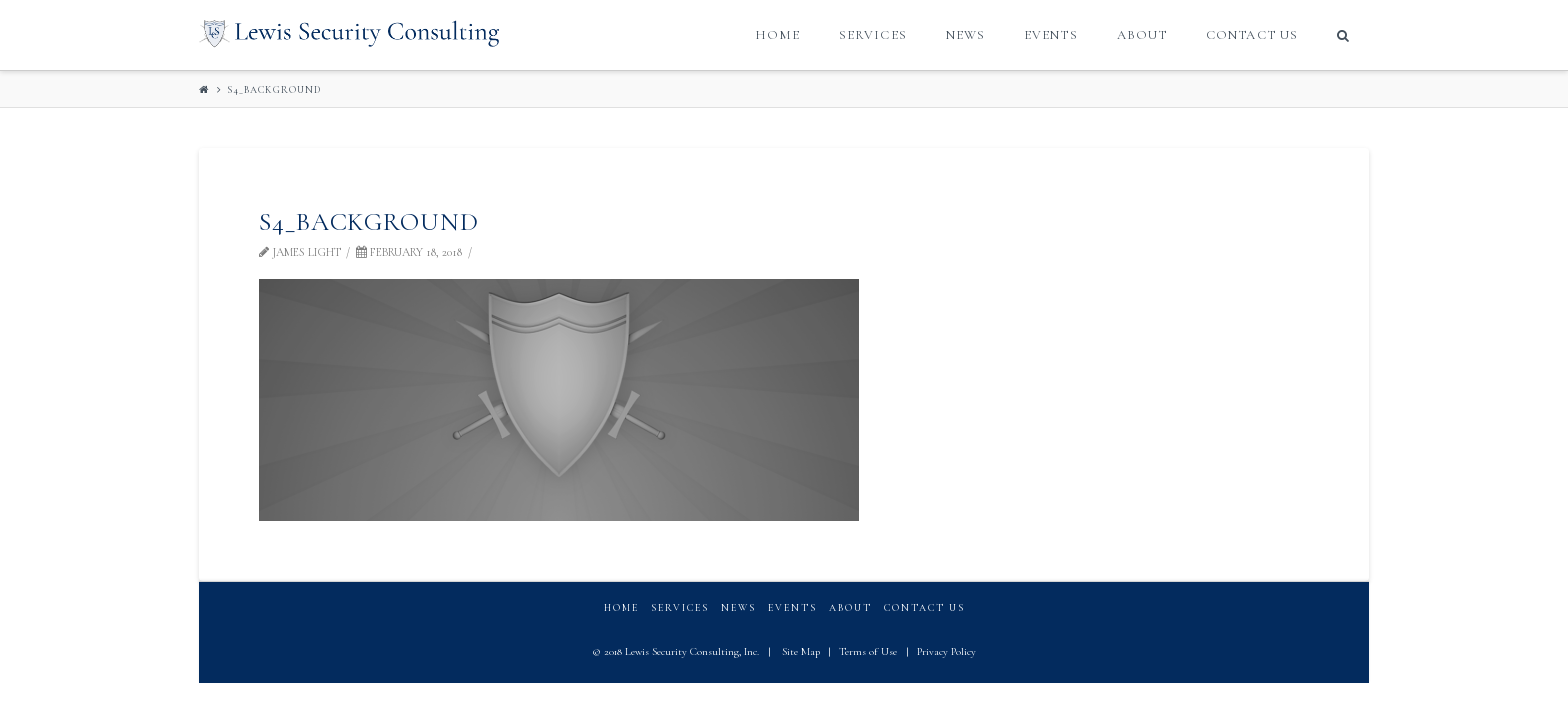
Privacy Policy (946, 651)
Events (792, 608)
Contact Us (924, 608)
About (850, 608)
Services (680, 608)
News (738, 608)
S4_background (274, 90)
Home (621, 608)
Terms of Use (868, 651)
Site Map (801, 651)
